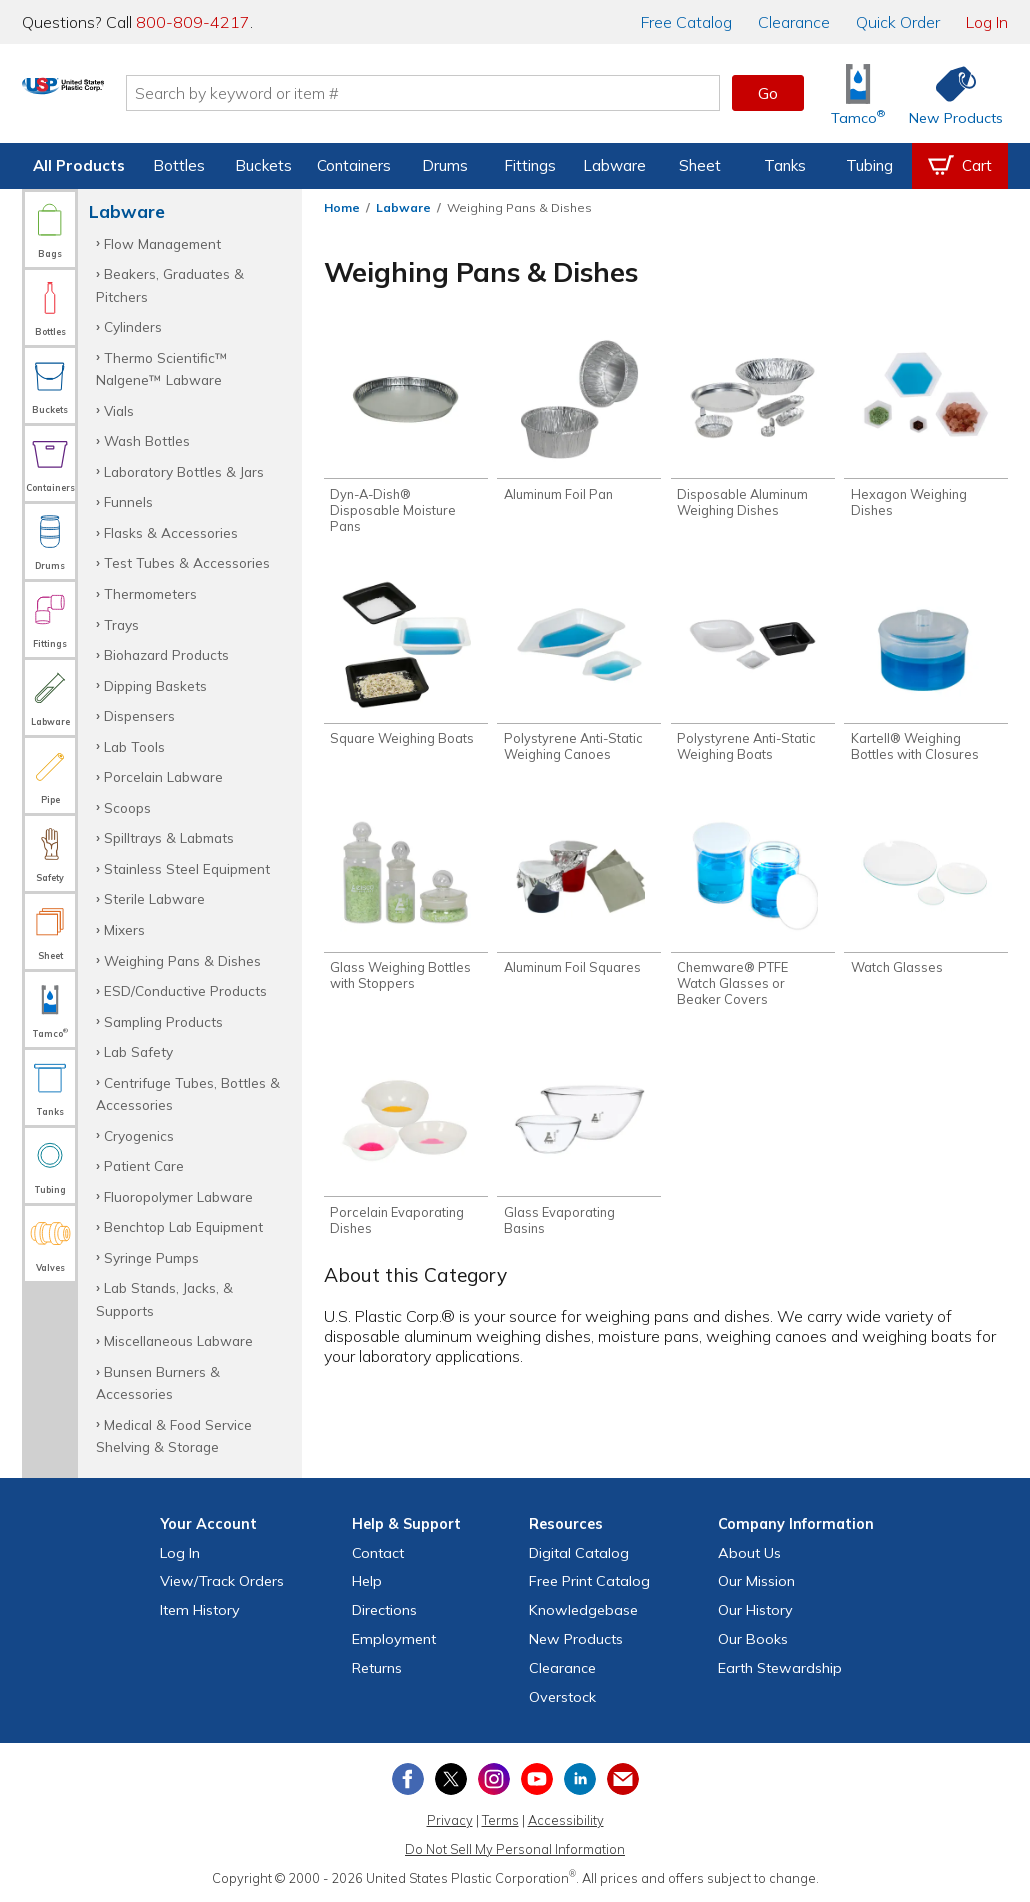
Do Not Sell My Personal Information (515, 1849)
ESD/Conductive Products (185, 990)
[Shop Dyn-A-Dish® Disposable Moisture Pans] (406, 436)
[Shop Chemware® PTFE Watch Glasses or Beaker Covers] (753, 917)
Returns (377, 1668)
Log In (987, 22)
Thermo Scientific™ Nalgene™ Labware (162, 368)
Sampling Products (163, 1021)
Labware (614, 165)
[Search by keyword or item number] (500, 93)
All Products (79, 165)
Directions (384, 1610)
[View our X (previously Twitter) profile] (451, 1779)
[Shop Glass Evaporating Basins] (579, 1158)
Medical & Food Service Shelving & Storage (174, 1435)
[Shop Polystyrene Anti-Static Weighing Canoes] (579, 677)
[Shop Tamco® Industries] (858, 93)
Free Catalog (589, 1581)
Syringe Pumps (151, 1257)
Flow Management (162, 243)
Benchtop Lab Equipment (183, 1226)
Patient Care (144, 1165)
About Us (749, 1553)
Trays (121, 624)
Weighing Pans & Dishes (182, 960)
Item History (200, 1610)
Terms (500, 1820)
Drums (445, 165)
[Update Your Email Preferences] (623, 1779)
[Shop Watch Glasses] (926, 901)
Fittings (530, 165)
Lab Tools (134, 746)
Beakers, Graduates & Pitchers (170, 284)
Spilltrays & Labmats (169, 837)
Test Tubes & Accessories (187, 562)
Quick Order (898, 22)
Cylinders (133, 326)
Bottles (179, 165)
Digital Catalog (579, 1553)
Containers (354, 165)
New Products (576, 1639)
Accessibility (566, 1820)
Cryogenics (139, 1135)
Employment (394, 1639)
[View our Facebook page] (408, 1779)
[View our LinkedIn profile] (580, 1779)
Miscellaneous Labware (178, 1340)
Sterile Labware (154, 898)
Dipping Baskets (155, 685)
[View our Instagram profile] (494, 1779)
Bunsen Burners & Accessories (158, 1382)
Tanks (785, 165)
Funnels (128, 501)
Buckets (263, 165)
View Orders (222, 1581)
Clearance (794, 22)
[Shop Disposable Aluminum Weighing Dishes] (753, 428)
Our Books (753, 1639)
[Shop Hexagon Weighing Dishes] (926, 428)
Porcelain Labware (163, 776)
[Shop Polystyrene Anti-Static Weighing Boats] (753, 677)
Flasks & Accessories (171, 532)
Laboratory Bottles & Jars (184, 471)
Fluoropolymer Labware (178, 1196)
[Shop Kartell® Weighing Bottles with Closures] (926, 677)
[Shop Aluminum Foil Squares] (579, 901)
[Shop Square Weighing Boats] (406, 669)
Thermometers (150, 593)
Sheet (700, 165)
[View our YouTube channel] (537, 1779)
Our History (755, 1610)
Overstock (562, 1697)
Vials (119, 410)
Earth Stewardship (780, 1668)
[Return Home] (140, 97)
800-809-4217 (193, 22)
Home (342, 207)
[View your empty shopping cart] (960, 166)
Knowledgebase (583, 1610)
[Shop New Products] (949, 93)
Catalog (686, 22)
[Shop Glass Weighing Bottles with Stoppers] (406, 909)
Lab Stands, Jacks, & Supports (164, 1298)
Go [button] (768, 93)
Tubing (869, 165)
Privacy (450, 1820)
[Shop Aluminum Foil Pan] (579, 420)
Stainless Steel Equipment (187, 868)
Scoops (127, 807)
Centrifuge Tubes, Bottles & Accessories (188, 1093)
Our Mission (756, 1581)
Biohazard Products (166, 654)
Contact (378, 1553)
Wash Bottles (147, 440)
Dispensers (139, 715)
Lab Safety (138, 1051)
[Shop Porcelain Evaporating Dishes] (406, 1158)
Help (367, 1581)
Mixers (124, 929)
